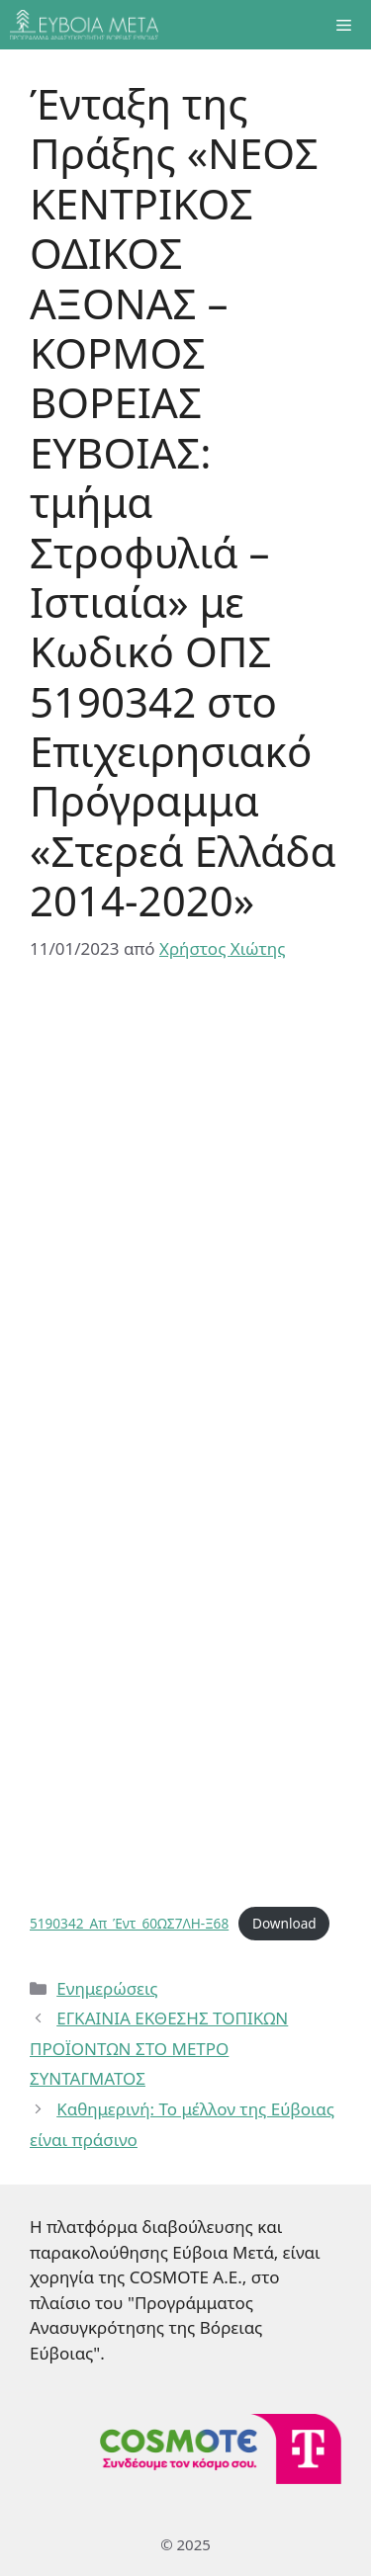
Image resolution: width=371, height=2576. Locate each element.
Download (284, 1923)
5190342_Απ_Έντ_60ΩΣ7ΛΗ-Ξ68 (129, 1923)
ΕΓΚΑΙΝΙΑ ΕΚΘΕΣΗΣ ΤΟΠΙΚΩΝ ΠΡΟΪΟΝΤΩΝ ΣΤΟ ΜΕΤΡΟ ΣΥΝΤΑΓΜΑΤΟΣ (159, 2048)
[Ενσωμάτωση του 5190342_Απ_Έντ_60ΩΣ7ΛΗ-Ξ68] (185, 1443)
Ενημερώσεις (106, 1988)
